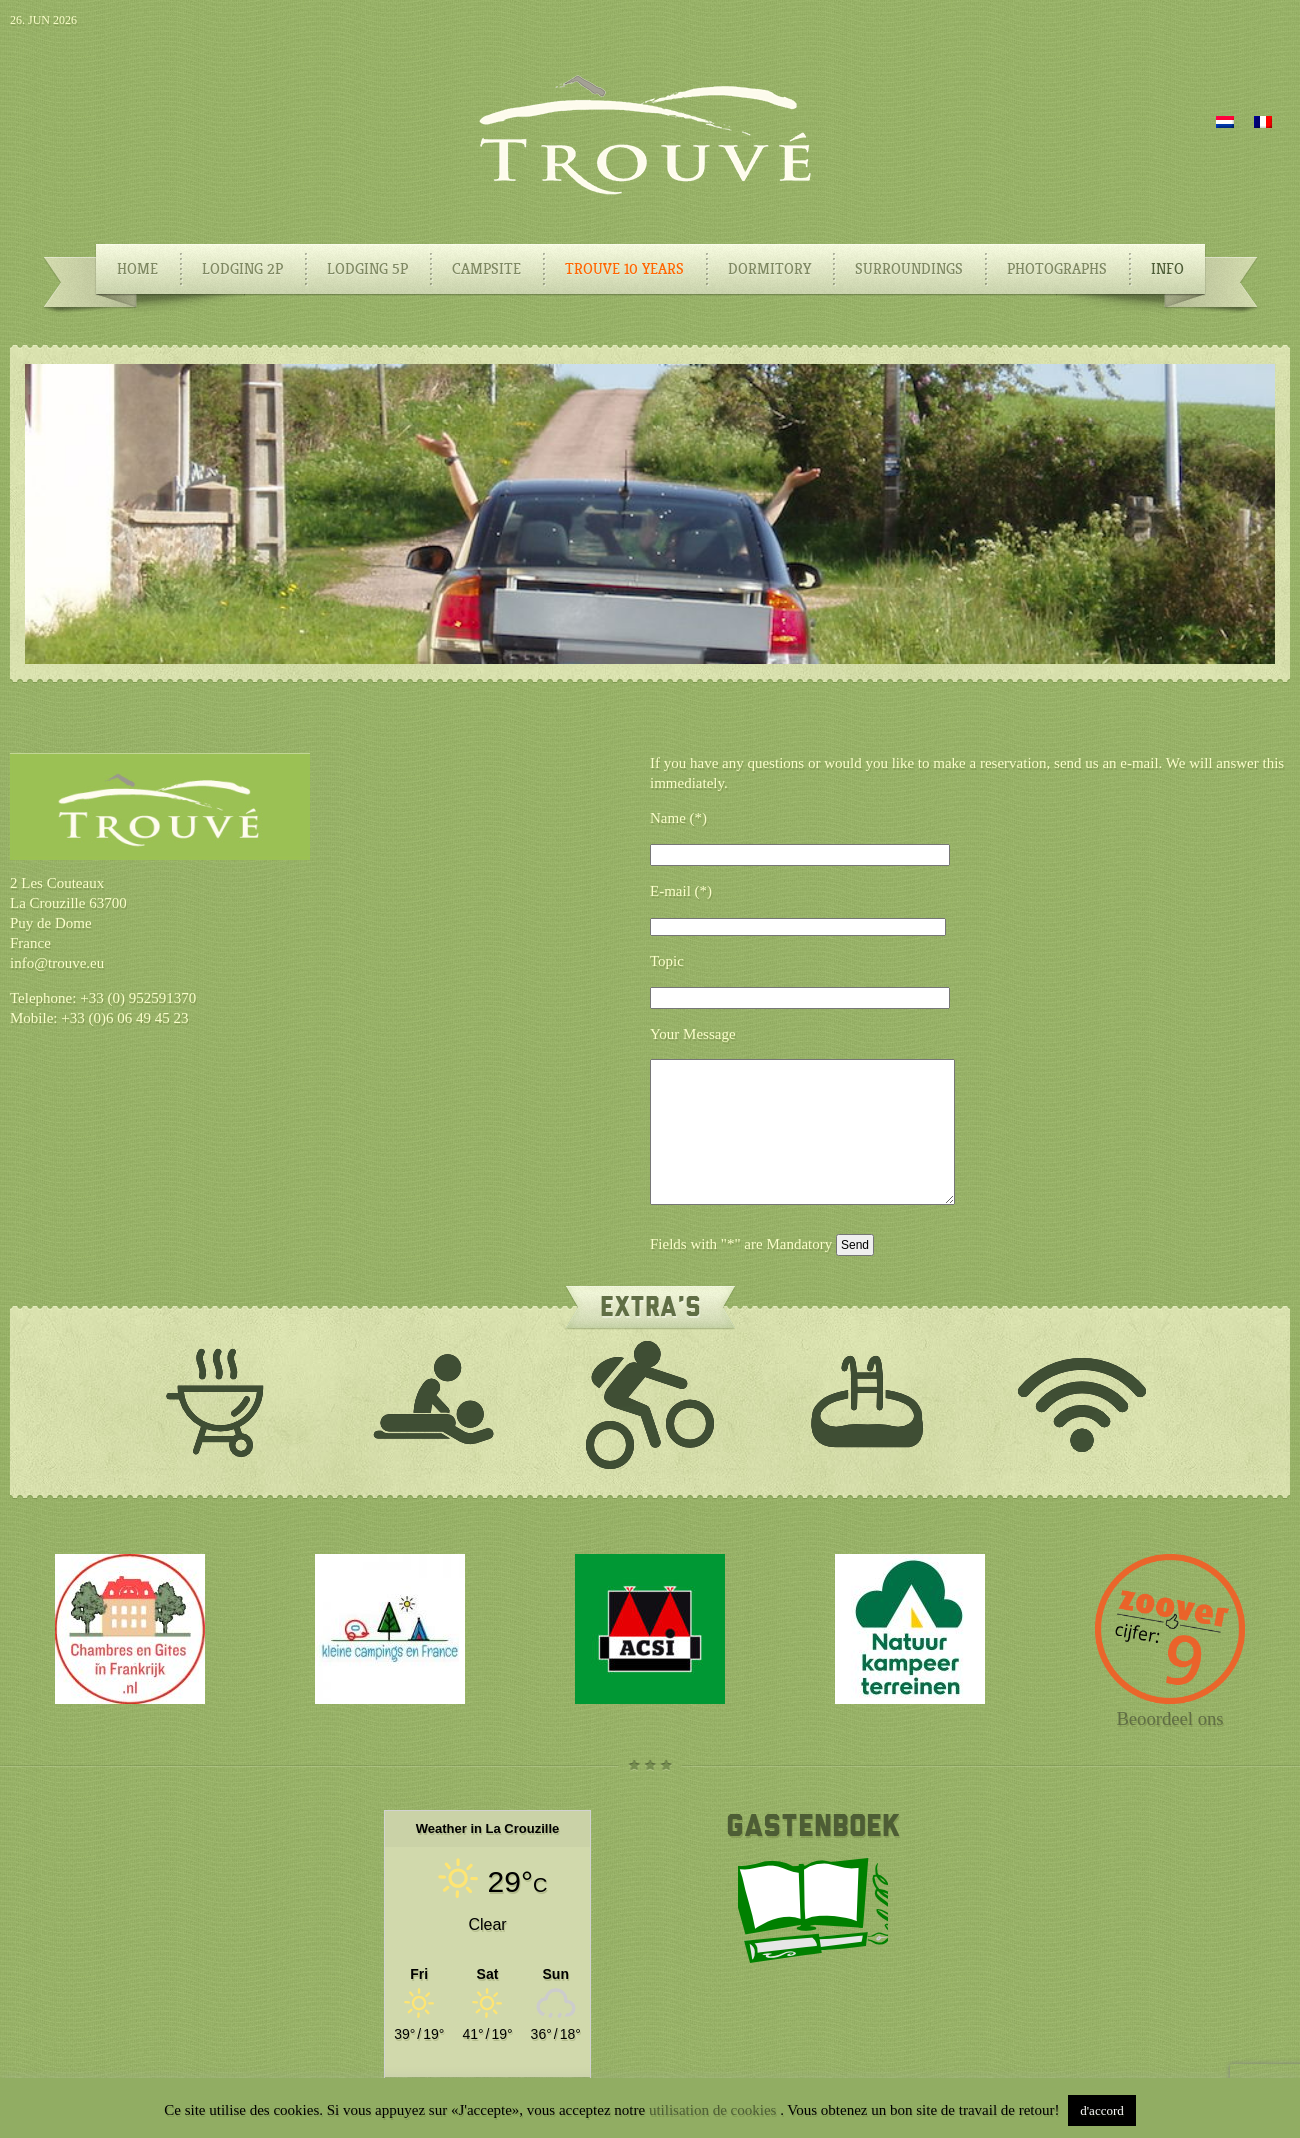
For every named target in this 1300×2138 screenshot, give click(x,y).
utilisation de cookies (714, 2110)
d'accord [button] (1101, 2110)
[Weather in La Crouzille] (487, 1973)
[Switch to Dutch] (1225, 121)
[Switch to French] (1263, 121)
